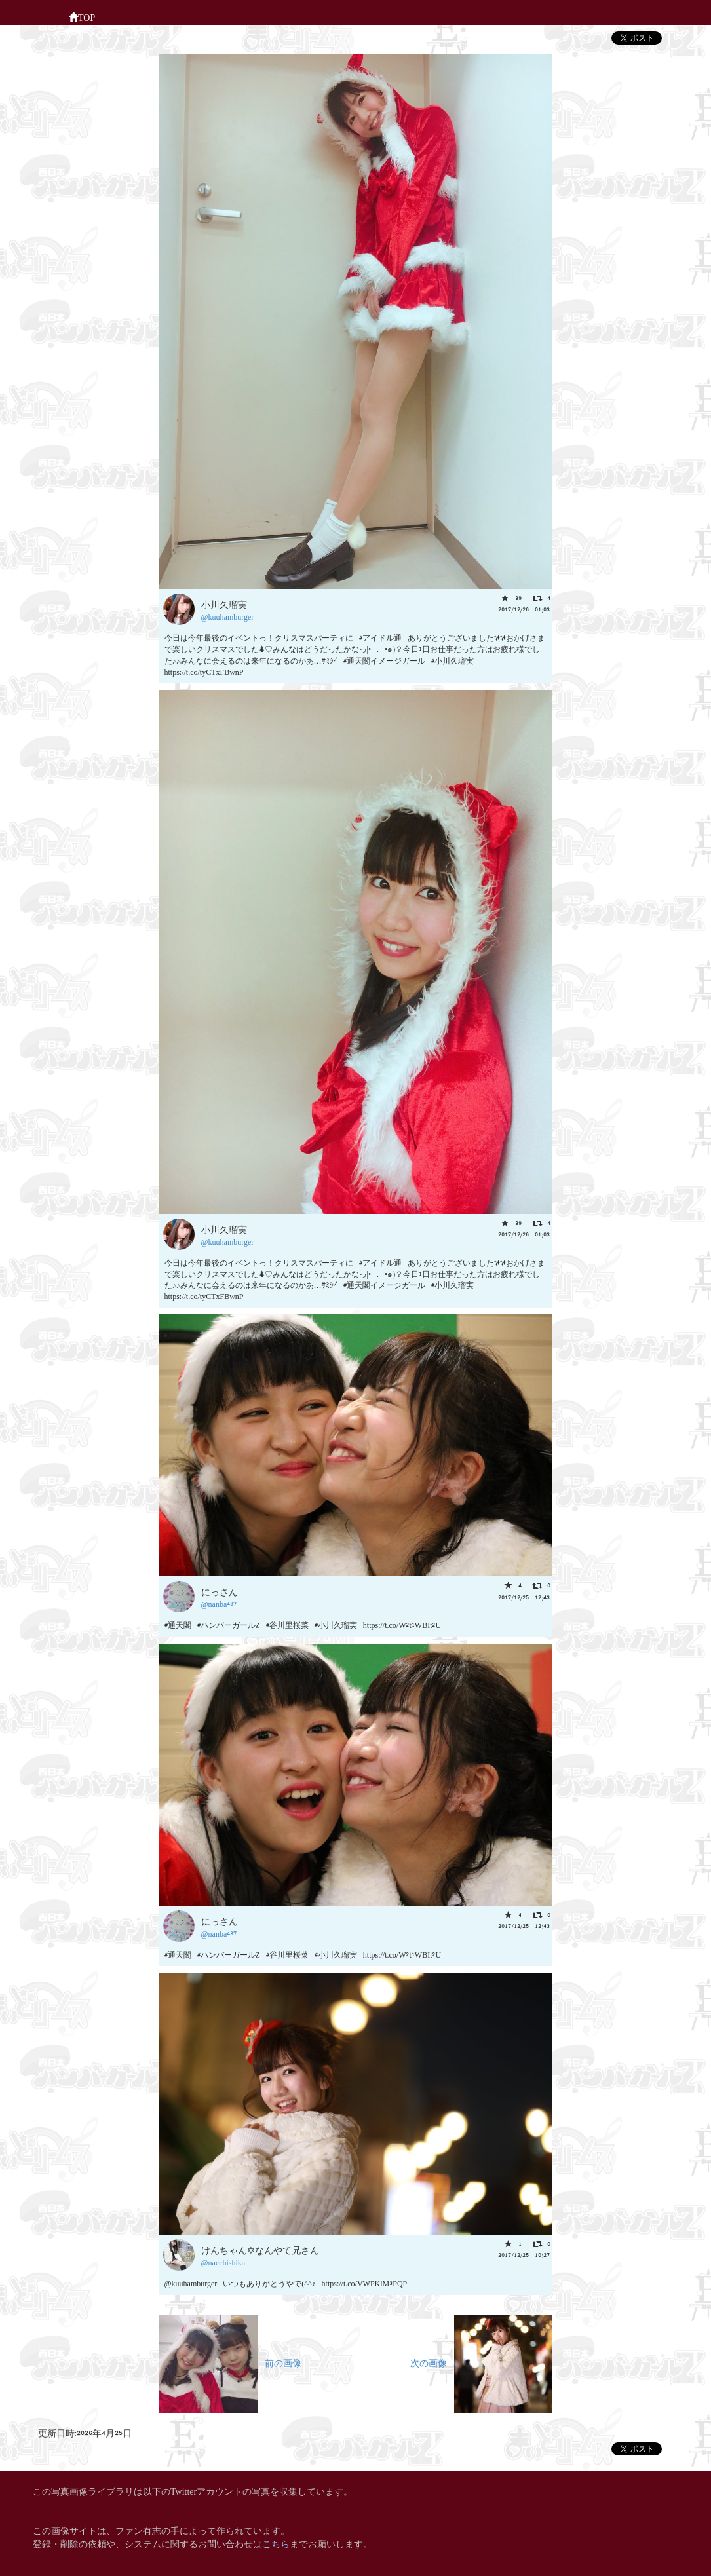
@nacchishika (223, 2261)
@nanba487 (219, 1603)
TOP (82, 16)
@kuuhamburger (227, 616)
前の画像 (230, 2362)
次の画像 (481, 2362)
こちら (276, 2543)
